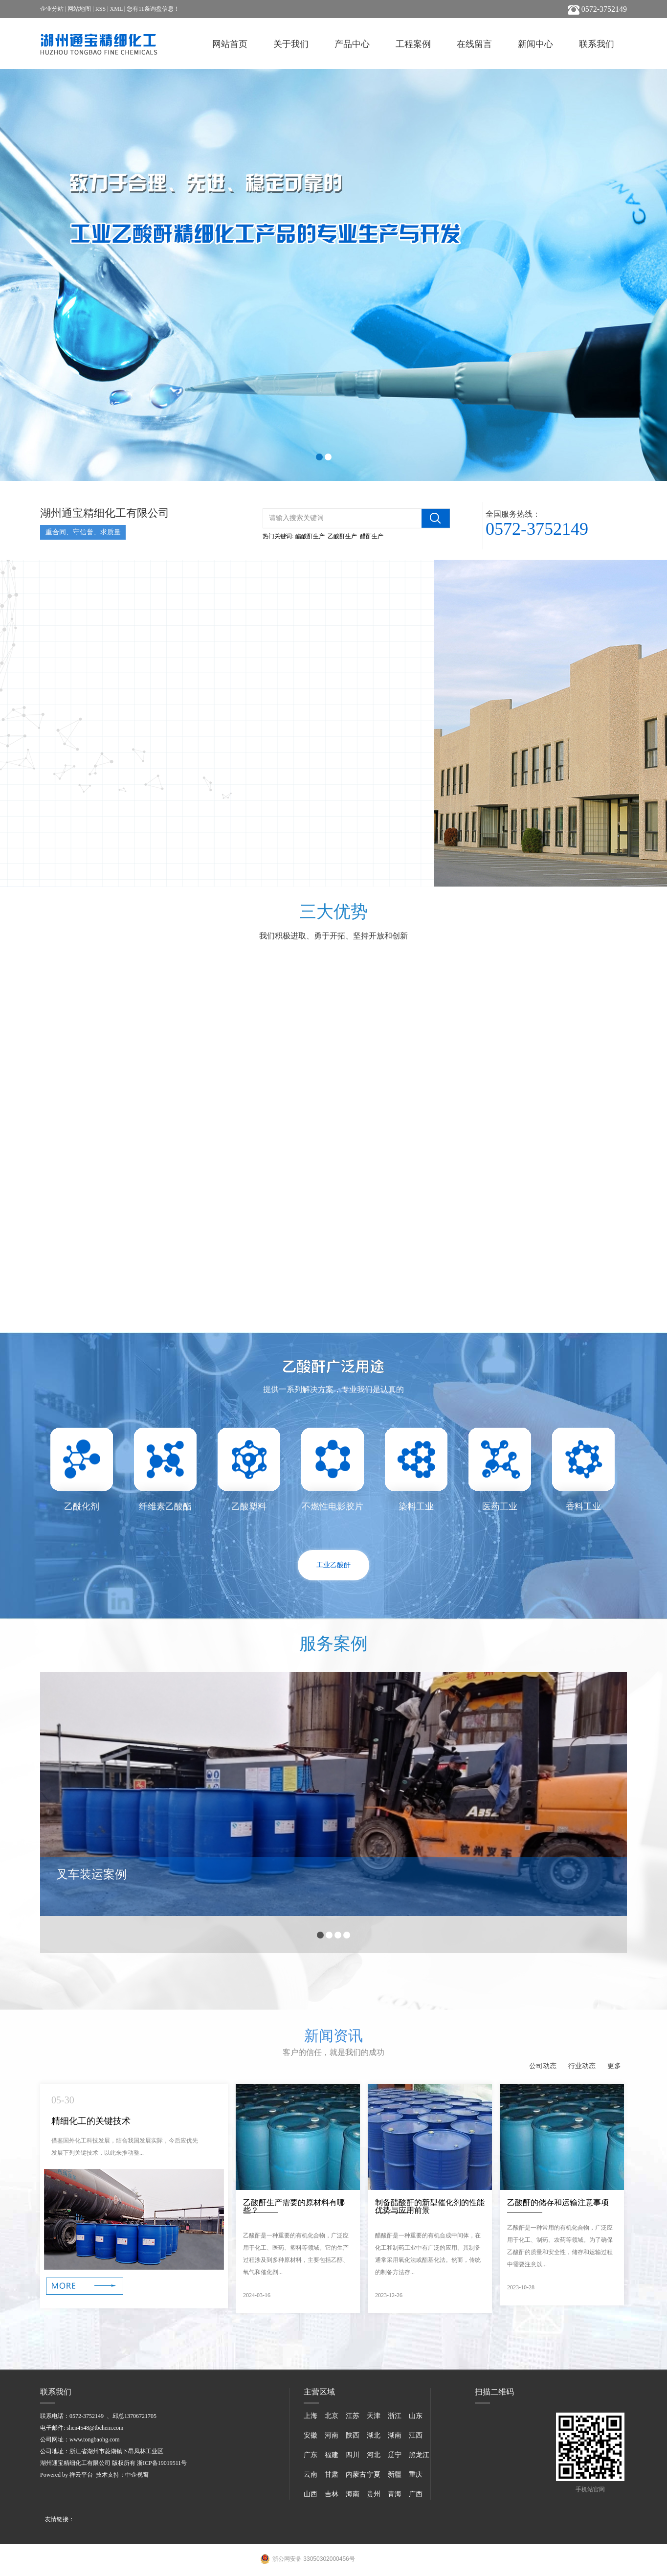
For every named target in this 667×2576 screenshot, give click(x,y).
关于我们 (291, 44)
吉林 (331, 2494)
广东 (310, 2455)
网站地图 (79, 8)
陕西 (352, 2435)
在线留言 (474, 44)
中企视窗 (137, 2474)
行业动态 (582, 2066)
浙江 (394, 2415)
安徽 (310, 2435)
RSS (100, 8)
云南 (310, 2474)
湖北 (373, 2435)
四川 (352, 2455)
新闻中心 (535, 44)
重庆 (415, 2474)
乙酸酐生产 (342, 536)
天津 (373, 2415)
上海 (310, 2415)
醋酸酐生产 (310, 536)
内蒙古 (356, 2474)
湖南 (394, 2435)
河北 (373, 2455)
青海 (394, 2494)
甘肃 (331, 2474)
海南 (352, 2494)
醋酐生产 (371, 536)
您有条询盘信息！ (153, 8)
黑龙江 (419, 2455)
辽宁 (394, 2455)
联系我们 (596, 44)
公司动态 (542, 2066)
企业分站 (52, 8)
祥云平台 (81, 2474)
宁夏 (373, 2474)
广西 (415, 2494)
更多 (614, 2066)
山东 (415, 2415)
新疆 (394, 2474)
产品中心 (352, 44)
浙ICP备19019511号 (162, 2463)
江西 (415, 2435)
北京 (331, 2415)
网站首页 (229, 44)
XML (116, 8)
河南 (331, 2435)
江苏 (352, 2415)
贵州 (373, 2494)
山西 (310, 2494)
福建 (331, 2455)
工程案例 (413, 44)
